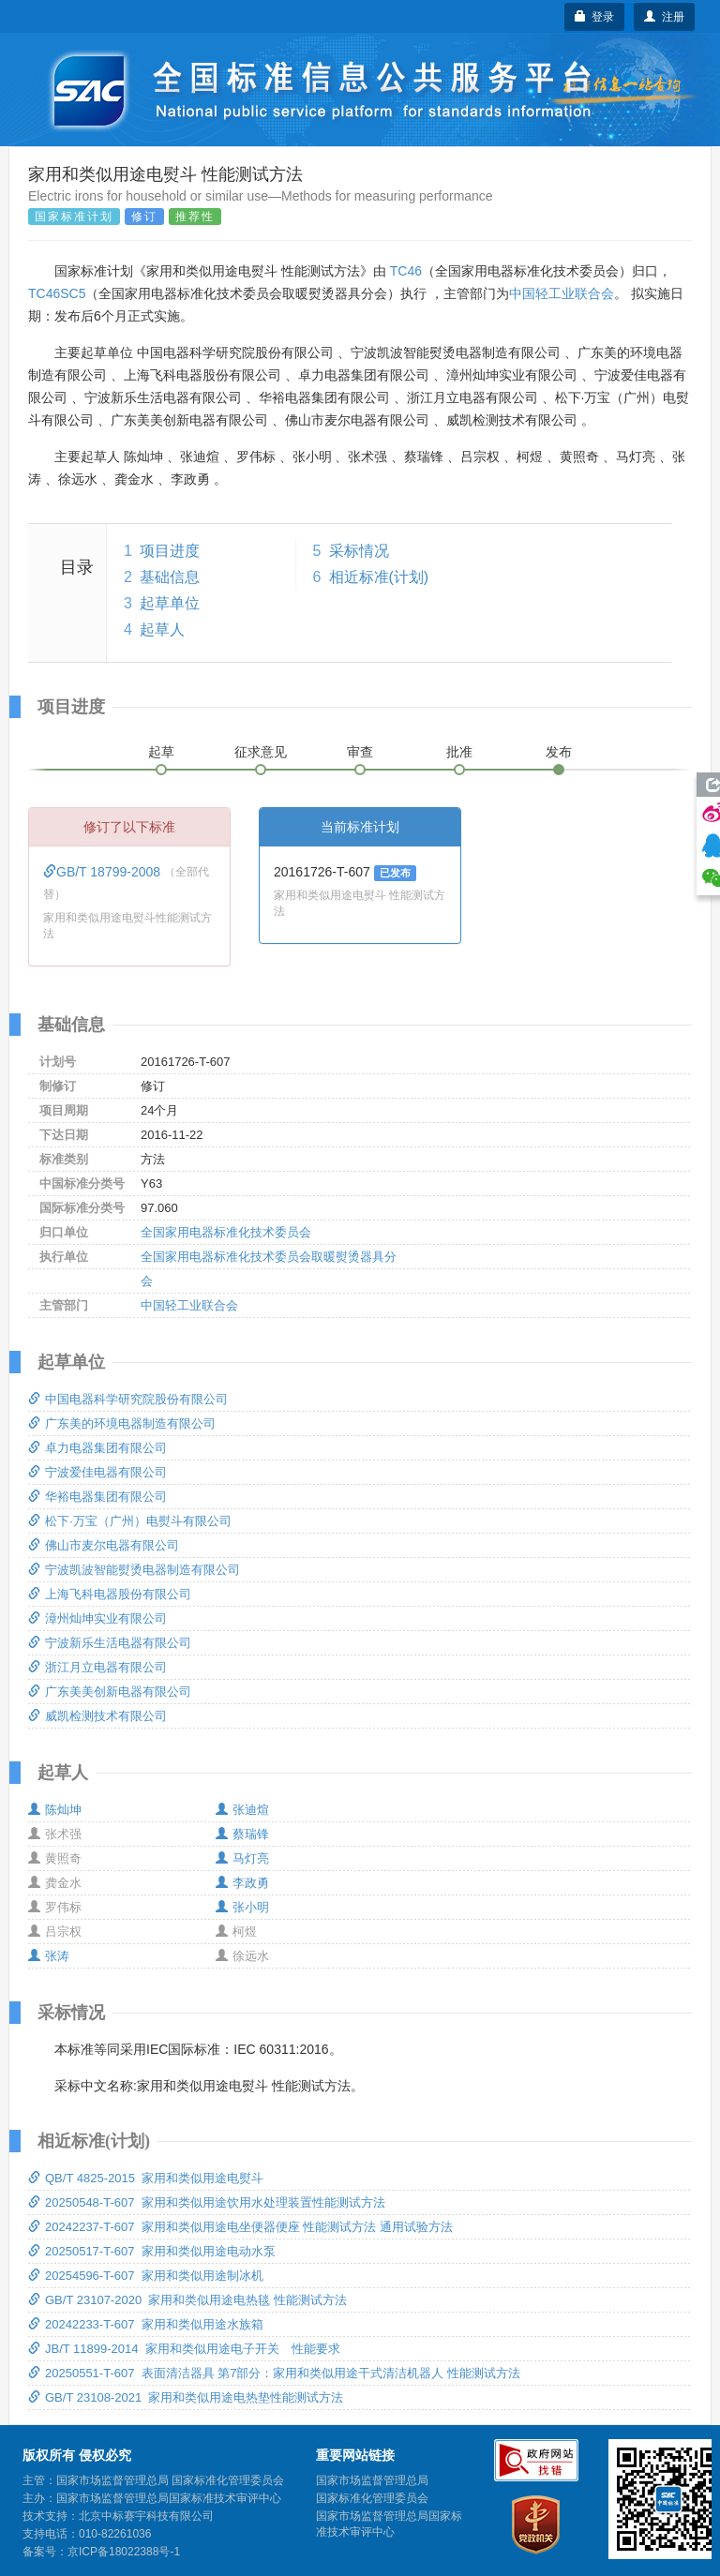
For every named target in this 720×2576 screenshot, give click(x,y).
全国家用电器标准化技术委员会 (226, 1232)
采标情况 (359, 551)
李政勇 (242, 1883)
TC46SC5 (56, 293)
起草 (161, 751)
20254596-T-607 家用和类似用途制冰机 (145, 2276)
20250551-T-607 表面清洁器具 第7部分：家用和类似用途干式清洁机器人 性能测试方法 (274, 2373)
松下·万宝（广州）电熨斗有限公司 (130, 1521)
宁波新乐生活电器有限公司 (109, 1643)
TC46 (406, 270)
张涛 (48, 1956)
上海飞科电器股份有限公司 (109, 1594)
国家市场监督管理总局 (372, 2480)
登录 (595, 16)
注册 (664, 16)
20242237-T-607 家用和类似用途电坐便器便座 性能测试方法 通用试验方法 (240, 2227)
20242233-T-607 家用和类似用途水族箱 (145, 2324)
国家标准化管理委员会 (372, 2498)
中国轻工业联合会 (561, 293)
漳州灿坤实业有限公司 (97, 1618)
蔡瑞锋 (242, 1834)
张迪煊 (242, 1810)
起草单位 (170, 603)
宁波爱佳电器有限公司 (97, 1472)
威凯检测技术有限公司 (97, 1716)
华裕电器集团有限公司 (97, 1497)
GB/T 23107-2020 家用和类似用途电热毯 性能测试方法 (187, 2300)
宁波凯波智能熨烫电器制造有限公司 (134, 1570)
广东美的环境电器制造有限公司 (122, 1423)
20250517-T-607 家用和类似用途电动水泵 (152, 2251)
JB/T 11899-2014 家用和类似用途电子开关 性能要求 (184, 2349)
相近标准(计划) (379, 577)
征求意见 (260, 751)
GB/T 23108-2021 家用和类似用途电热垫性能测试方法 (185, 2397)
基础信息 (170, 577)
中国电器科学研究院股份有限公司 (128, 1399)
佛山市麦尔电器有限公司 (103, 1545)
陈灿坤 (55, 1810)
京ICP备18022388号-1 (124, 2551)
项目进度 (170, 551)
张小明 (242, 1907)
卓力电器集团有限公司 (97, 1448)
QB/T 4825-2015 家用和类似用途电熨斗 (145, 2178)
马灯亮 (242, 1858)
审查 (360, 751)
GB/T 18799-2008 (103, 871)
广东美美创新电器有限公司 (109, 1692)
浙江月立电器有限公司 (97, 1667)
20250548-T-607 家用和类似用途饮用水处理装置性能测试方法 (206, 2202)
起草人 (162, 629)
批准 (459, 751)
